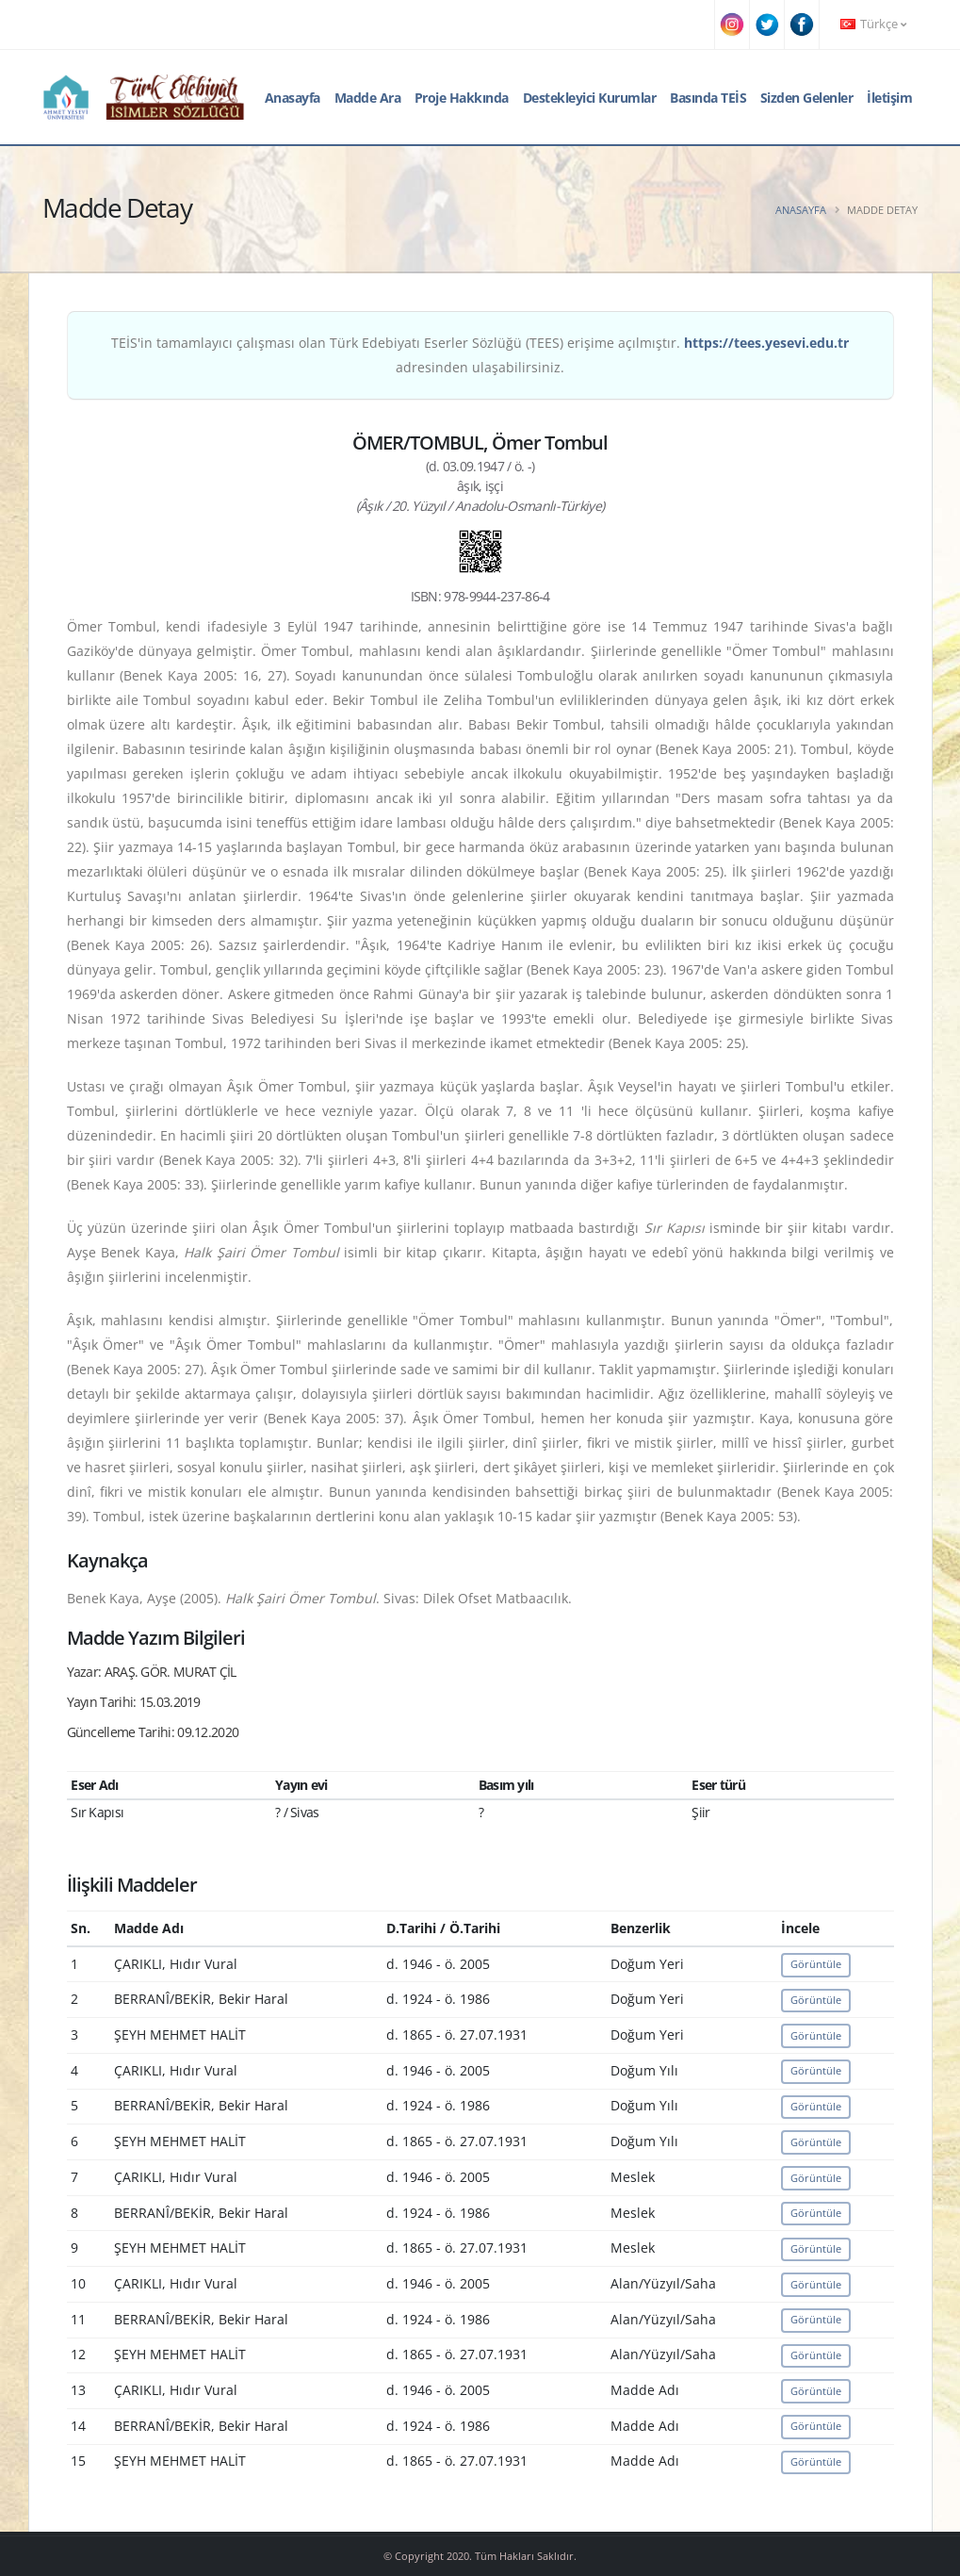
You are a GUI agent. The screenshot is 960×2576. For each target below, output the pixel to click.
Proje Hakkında (462, 98)
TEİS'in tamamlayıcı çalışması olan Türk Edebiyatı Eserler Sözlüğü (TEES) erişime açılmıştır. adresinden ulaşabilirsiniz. (480, 355)
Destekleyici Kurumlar (590, 98)
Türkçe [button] (873, 24)
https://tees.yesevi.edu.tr (766, 343)
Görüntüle (815, 1964)
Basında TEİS (708, 98)
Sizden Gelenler (807, 98)
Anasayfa (292, 98)
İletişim (889, 98)
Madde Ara (367, 98)
